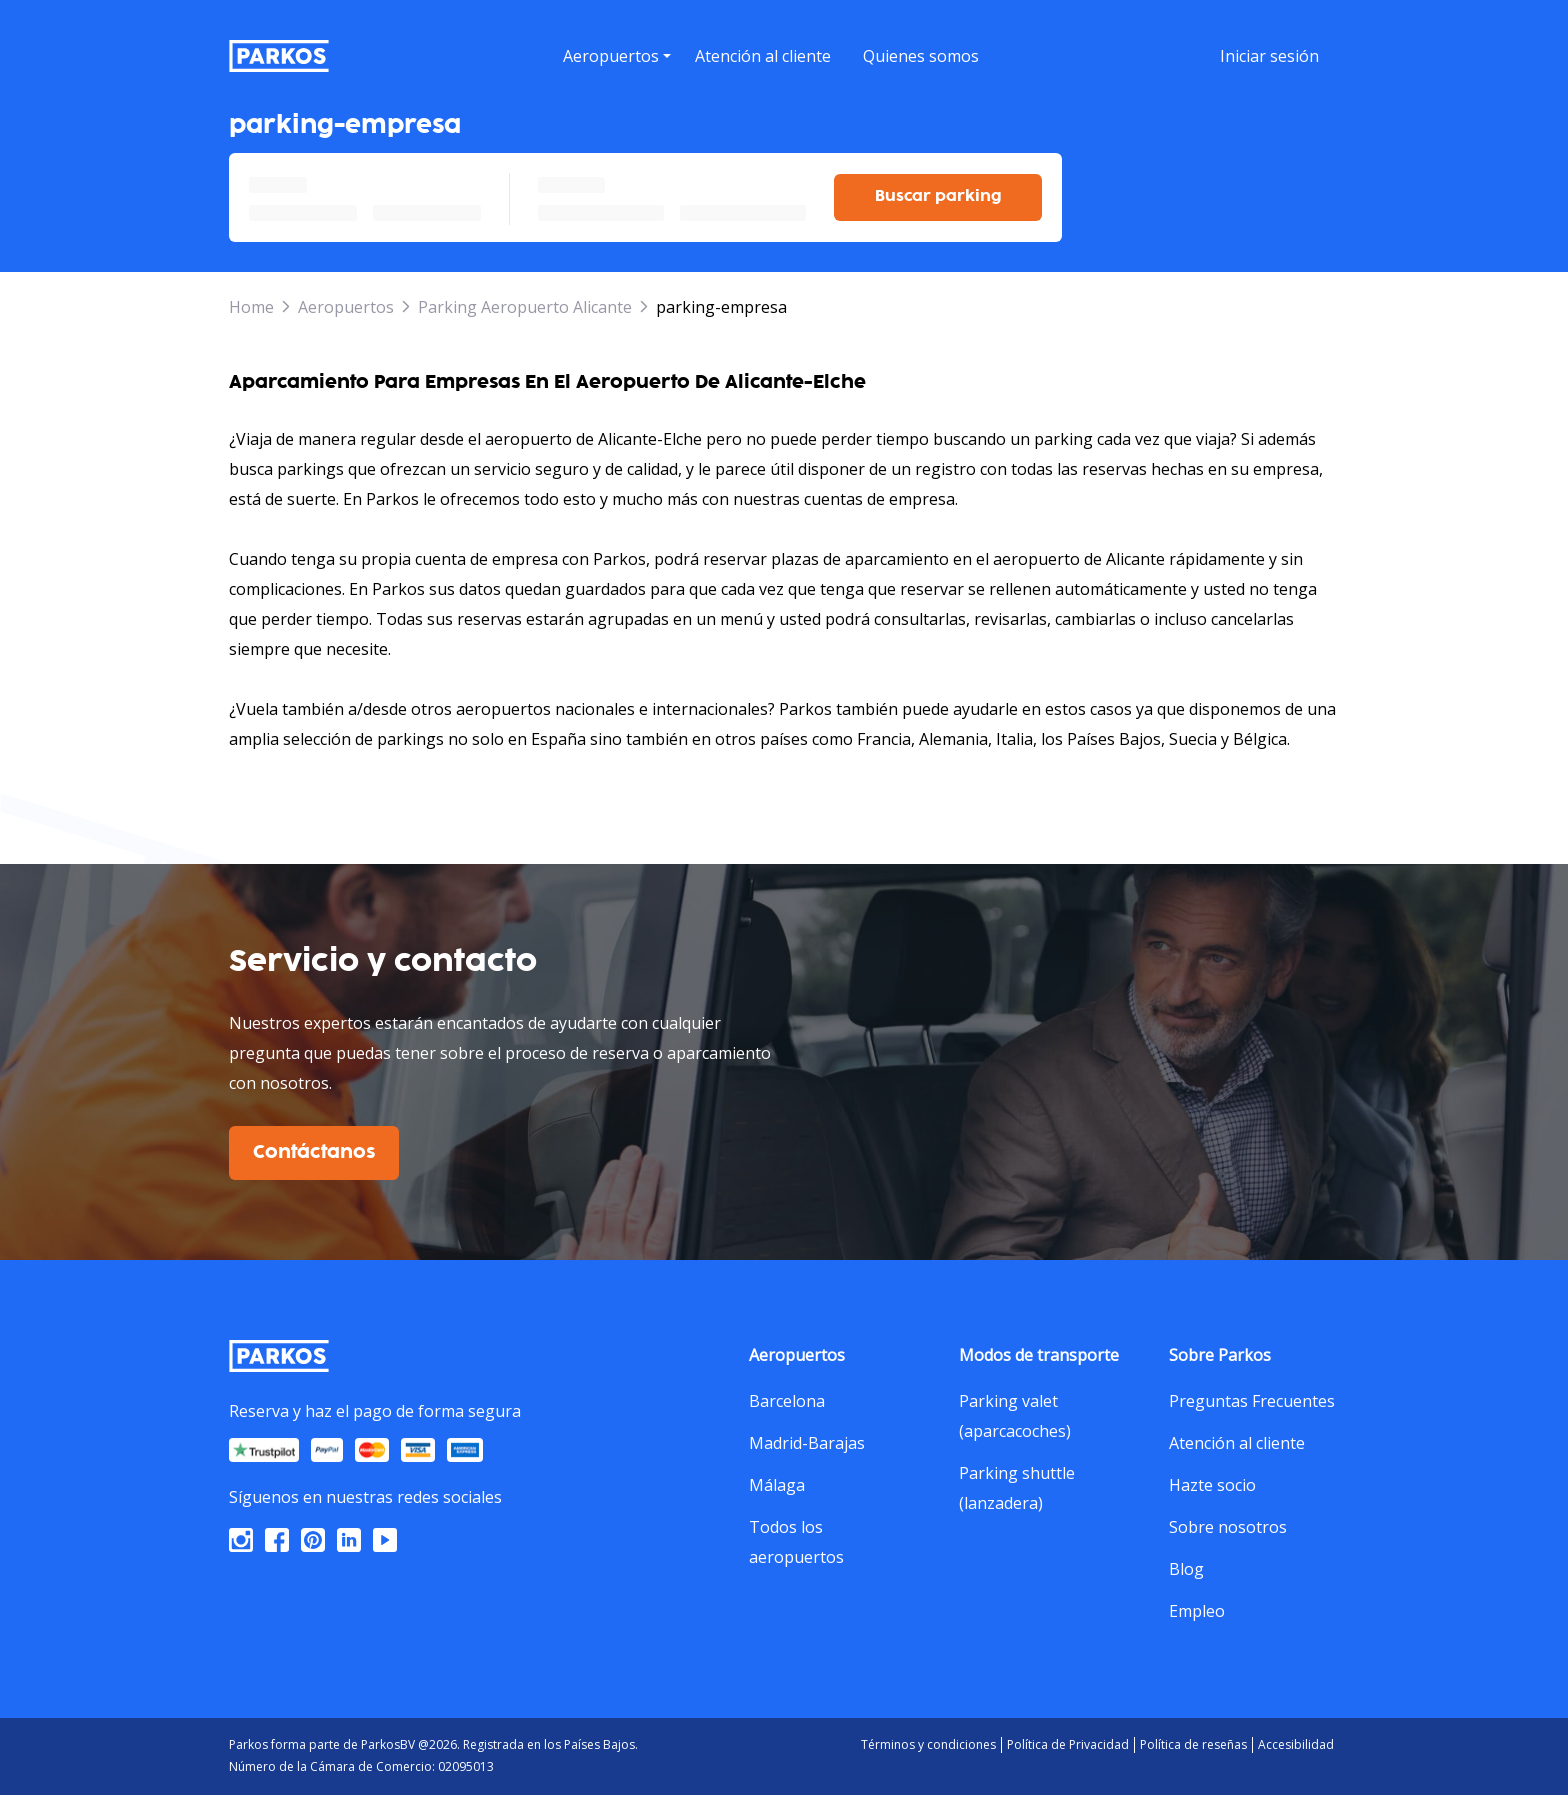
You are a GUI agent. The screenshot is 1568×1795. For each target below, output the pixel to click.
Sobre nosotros (1228, 1527)
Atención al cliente (1237, 1443)
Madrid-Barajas (807, 1443)
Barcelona (787, 1401)
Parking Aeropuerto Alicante (525, 307)
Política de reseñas (1193, 1744)
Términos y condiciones (928, 1744)
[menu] (617, 56)
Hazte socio (1212, 1485)
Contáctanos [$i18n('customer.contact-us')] (314, 1153)
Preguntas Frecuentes (1252, 1401)
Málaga (777, 1485)
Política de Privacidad (1068, 1744)
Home (251, 307)
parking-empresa (721, 307)
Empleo (1197, 1611)
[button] (617, 81)
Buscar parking (938, 196)
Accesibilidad (1296, 1744)
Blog (1186, 1569)
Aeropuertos (346, 307)
